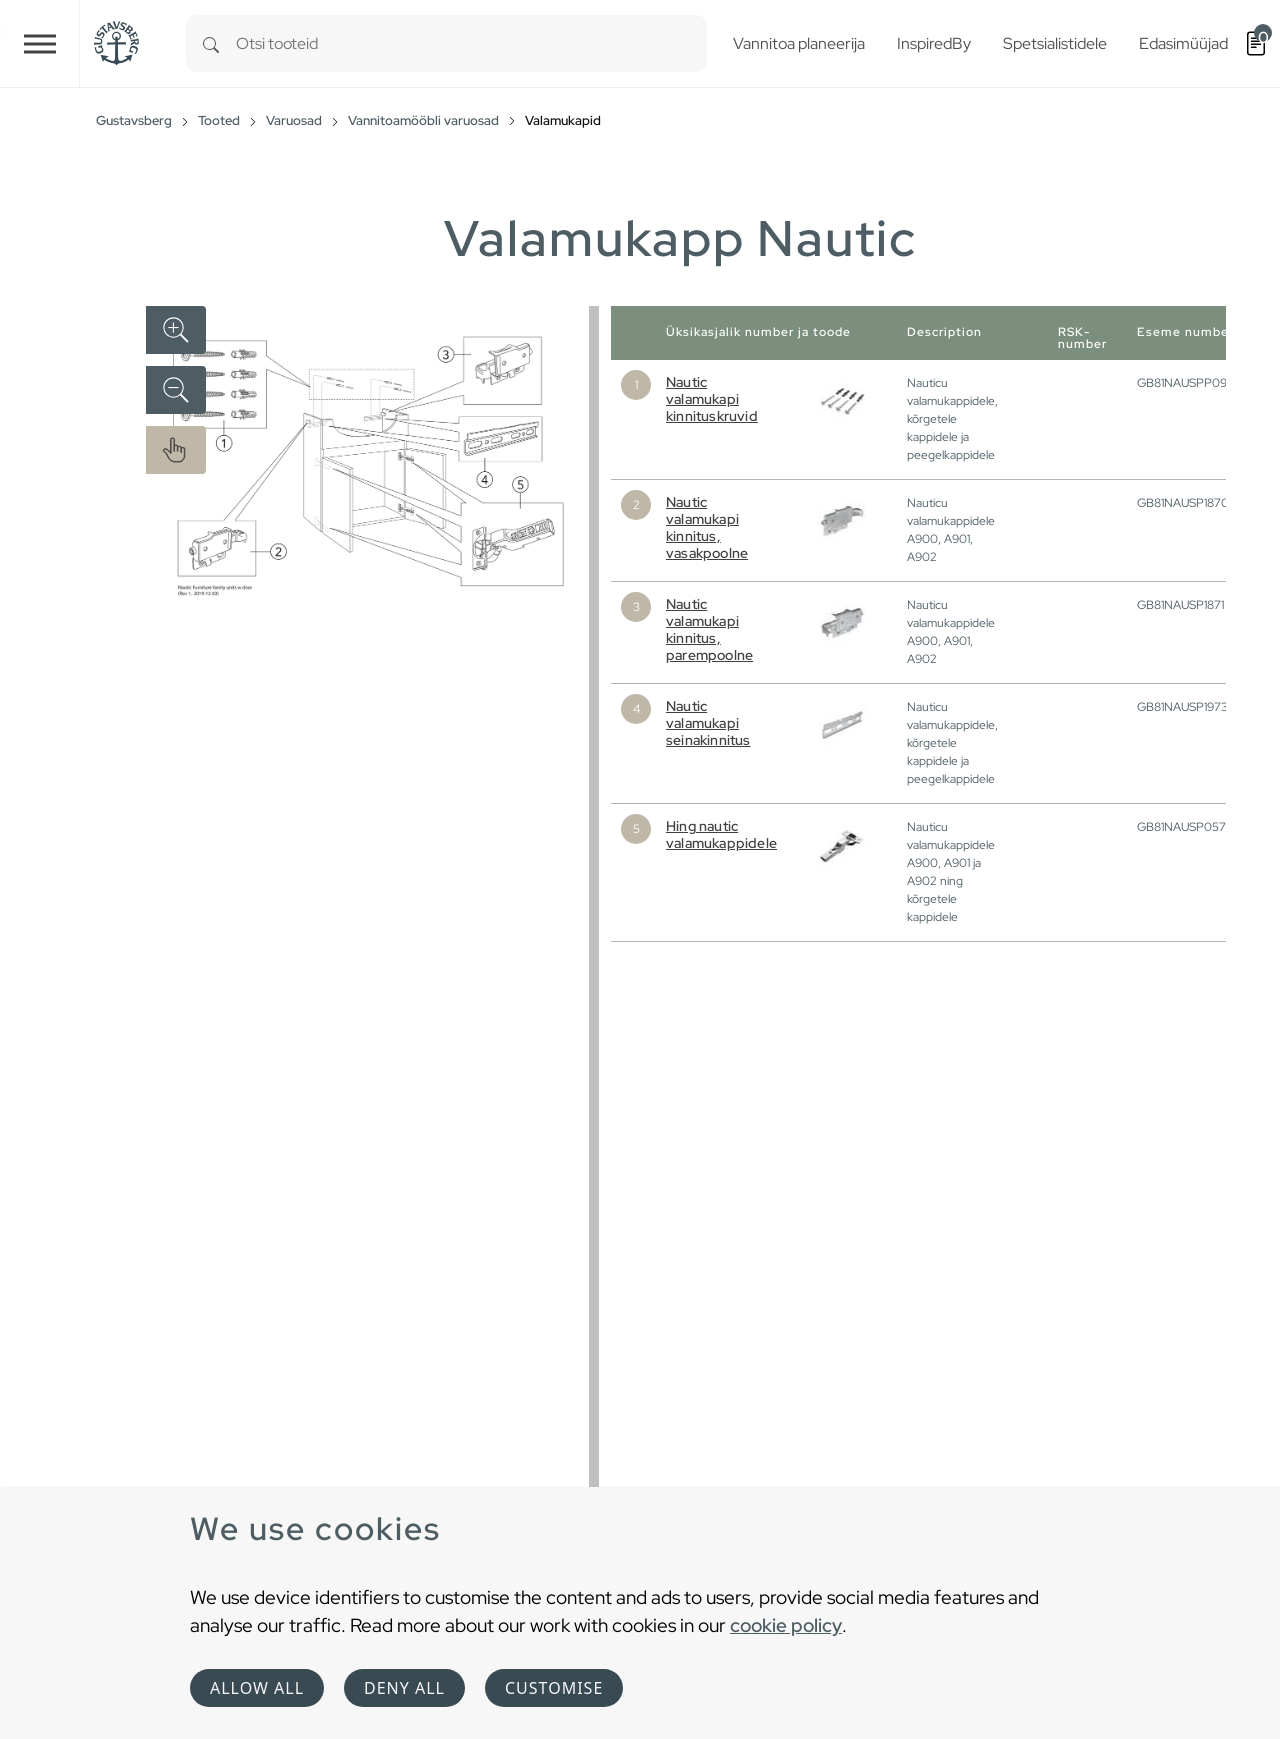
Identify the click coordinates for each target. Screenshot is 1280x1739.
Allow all (257, 1688)
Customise (554, 1688)
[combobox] (471, 43)
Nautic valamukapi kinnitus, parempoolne (709, 629)
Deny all (404, 1688)
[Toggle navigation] (40, 43)
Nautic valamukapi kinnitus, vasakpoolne (707, 527)
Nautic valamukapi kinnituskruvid (712, 399)
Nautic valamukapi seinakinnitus (708, 723)
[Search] (211, 43)
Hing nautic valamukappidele (721, 834)
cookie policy (786, 1625)
